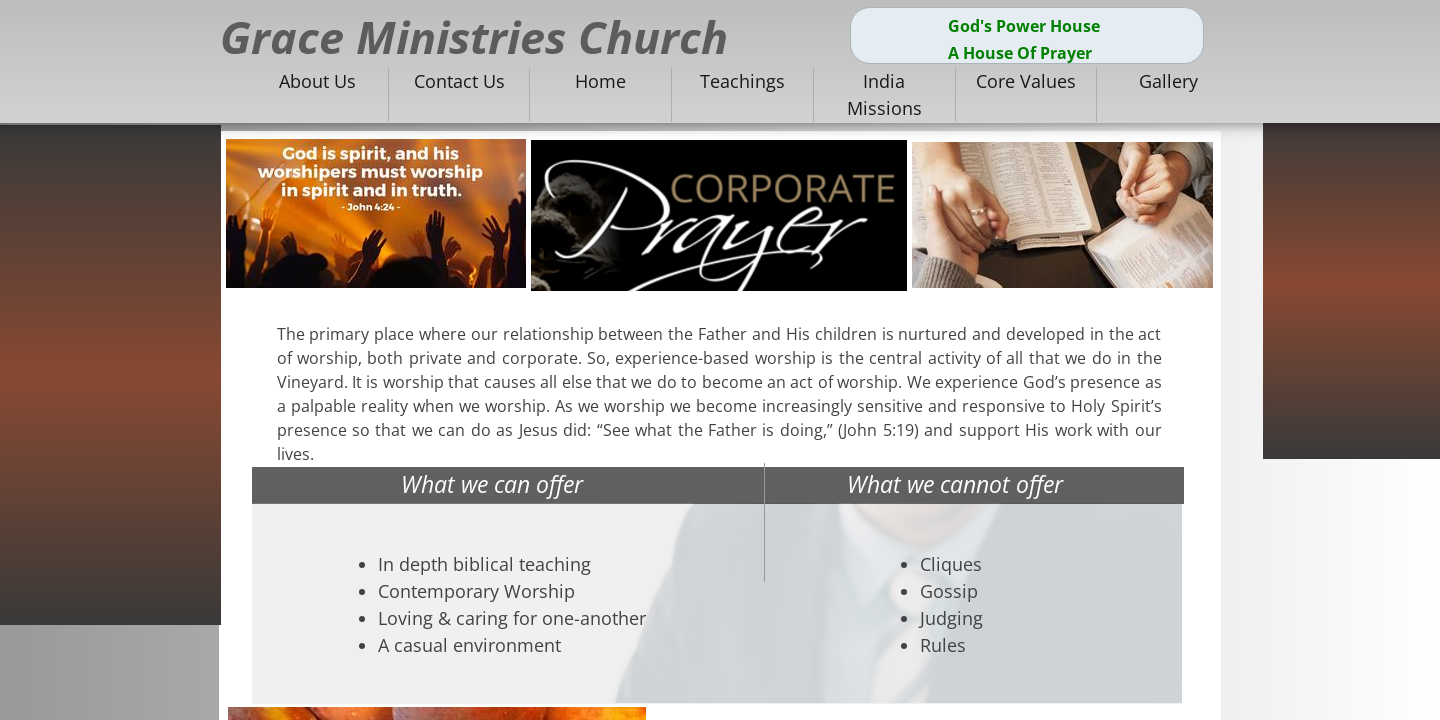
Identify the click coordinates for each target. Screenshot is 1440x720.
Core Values (1026, 81)
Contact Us (459, 81)
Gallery (1168, 81)
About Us (317, 81)
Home (600, 81)
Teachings (742, 81)
